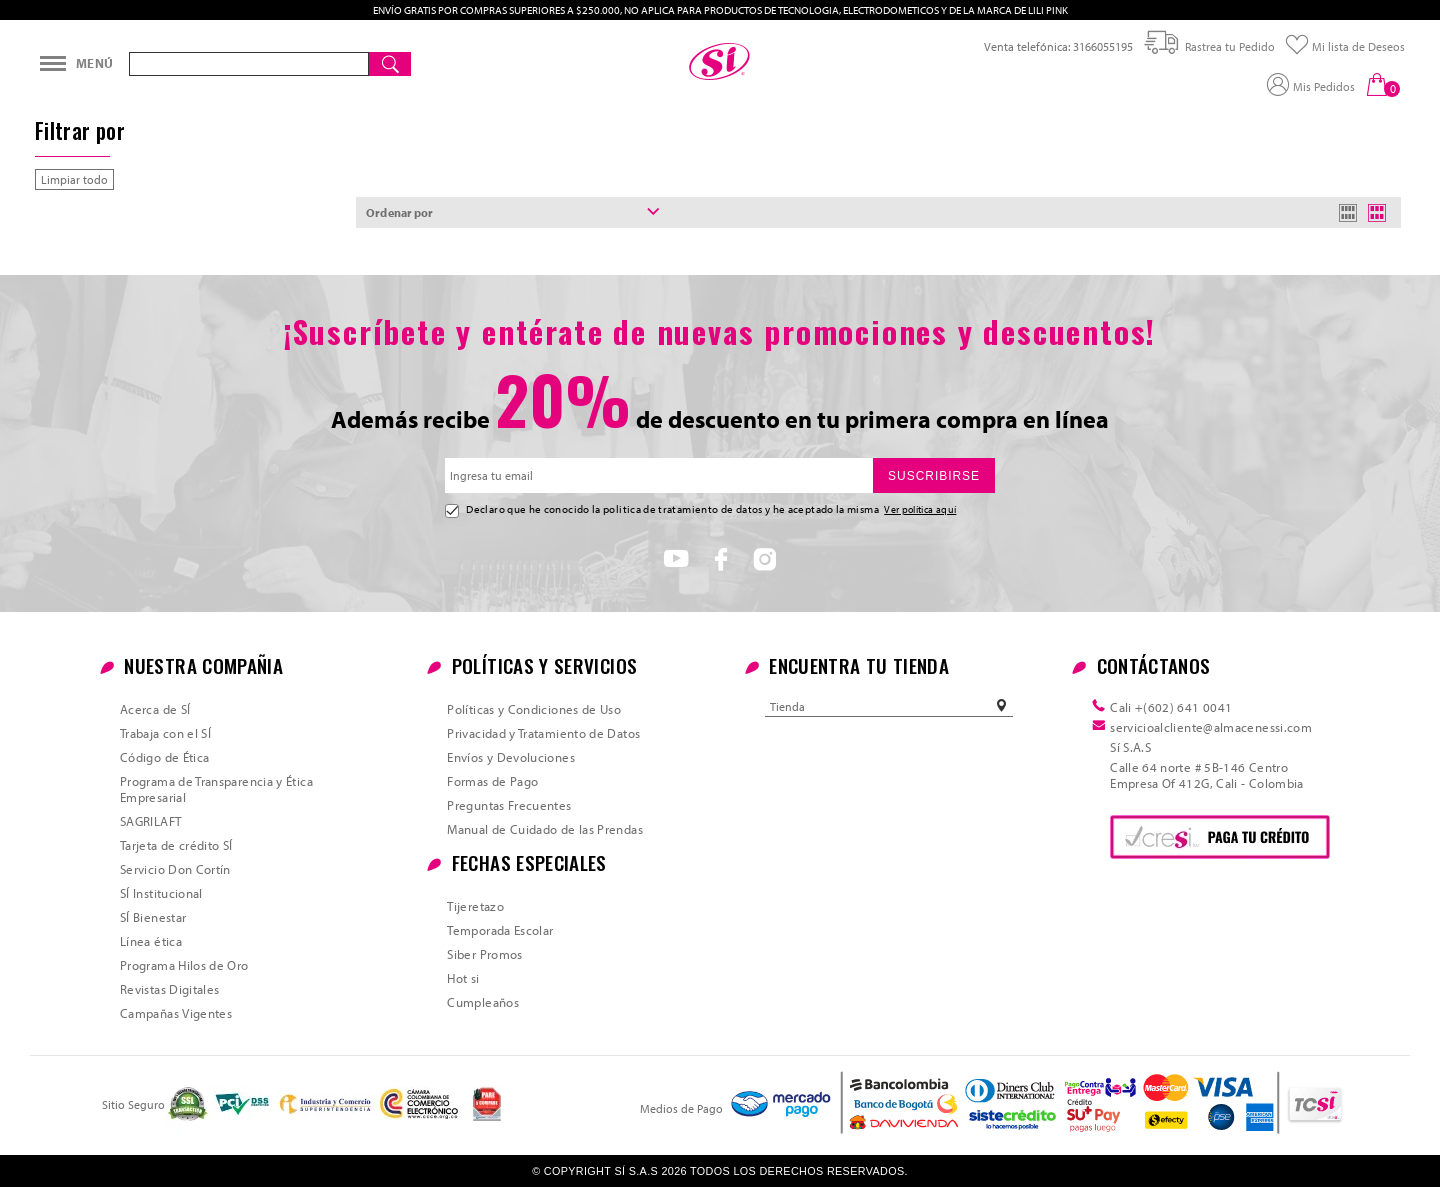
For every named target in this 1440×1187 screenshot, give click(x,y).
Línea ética (151, 941)
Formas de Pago (492, 781)
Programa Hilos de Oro (184, 965)
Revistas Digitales (169, 989)
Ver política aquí (920, 509)
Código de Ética (164, 757)
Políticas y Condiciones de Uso (534, 709)
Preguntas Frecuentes (509, 805)
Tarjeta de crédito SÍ (176, 845)
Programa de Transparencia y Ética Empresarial (216, 789)
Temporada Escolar (500, 930)
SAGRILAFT (150, 821)
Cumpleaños (483, 1002)
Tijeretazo (475, 906)
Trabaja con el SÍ (165, 733)
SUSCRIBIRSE (934, 476)
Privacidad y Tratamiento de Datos (543, 733)
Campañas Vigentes (176, 1013)
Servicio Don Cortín (175, 869)
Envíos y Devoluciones (511, 757)
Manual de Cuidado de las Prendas (545, 829)
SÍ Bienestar (153, 917)
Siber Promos (484, 954)
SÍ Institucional (161, 893)
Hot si (463, 978)
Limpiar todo (74, 179)
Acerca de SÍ (155, 709)
